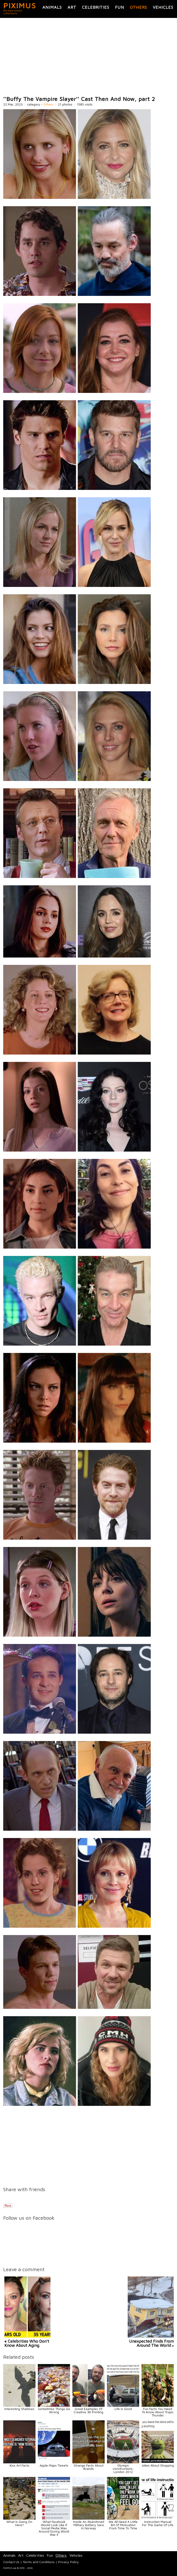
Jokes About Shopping (158, 2465)
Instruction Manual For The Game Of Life (157, 2523)
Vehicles (163, 7)
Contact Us (11, 2562)
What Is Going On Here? (19, 2523)
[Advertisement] (88, 57)
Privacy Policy (68, 2562)
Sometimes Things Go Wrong (54, 2410)
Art (72, 7)
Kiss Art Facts (19, 2465)
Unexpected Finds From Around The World (151, 2343)
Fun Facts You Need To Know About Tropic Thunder (158, 2412)
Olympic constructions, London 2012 (123, 2468)
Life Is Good (123, 2409)
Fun (119, 7)
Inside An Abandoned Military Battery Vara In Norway (88, 2525)
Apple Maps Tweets (54, 2465)
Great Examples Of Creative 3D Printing (88, 2410)
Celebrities (95, 7)
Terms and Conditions (39, 2562)
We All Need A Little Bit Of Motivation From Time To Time (123, 2525)
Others (138, 7)
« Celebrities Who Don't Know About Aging (26, 2343)
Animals (52, 7)
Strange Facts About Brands (88, 2466)
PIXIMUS (19, 5)
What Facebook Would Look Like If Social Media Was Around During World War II (54, 2528)
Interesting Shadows (19, 2409)
